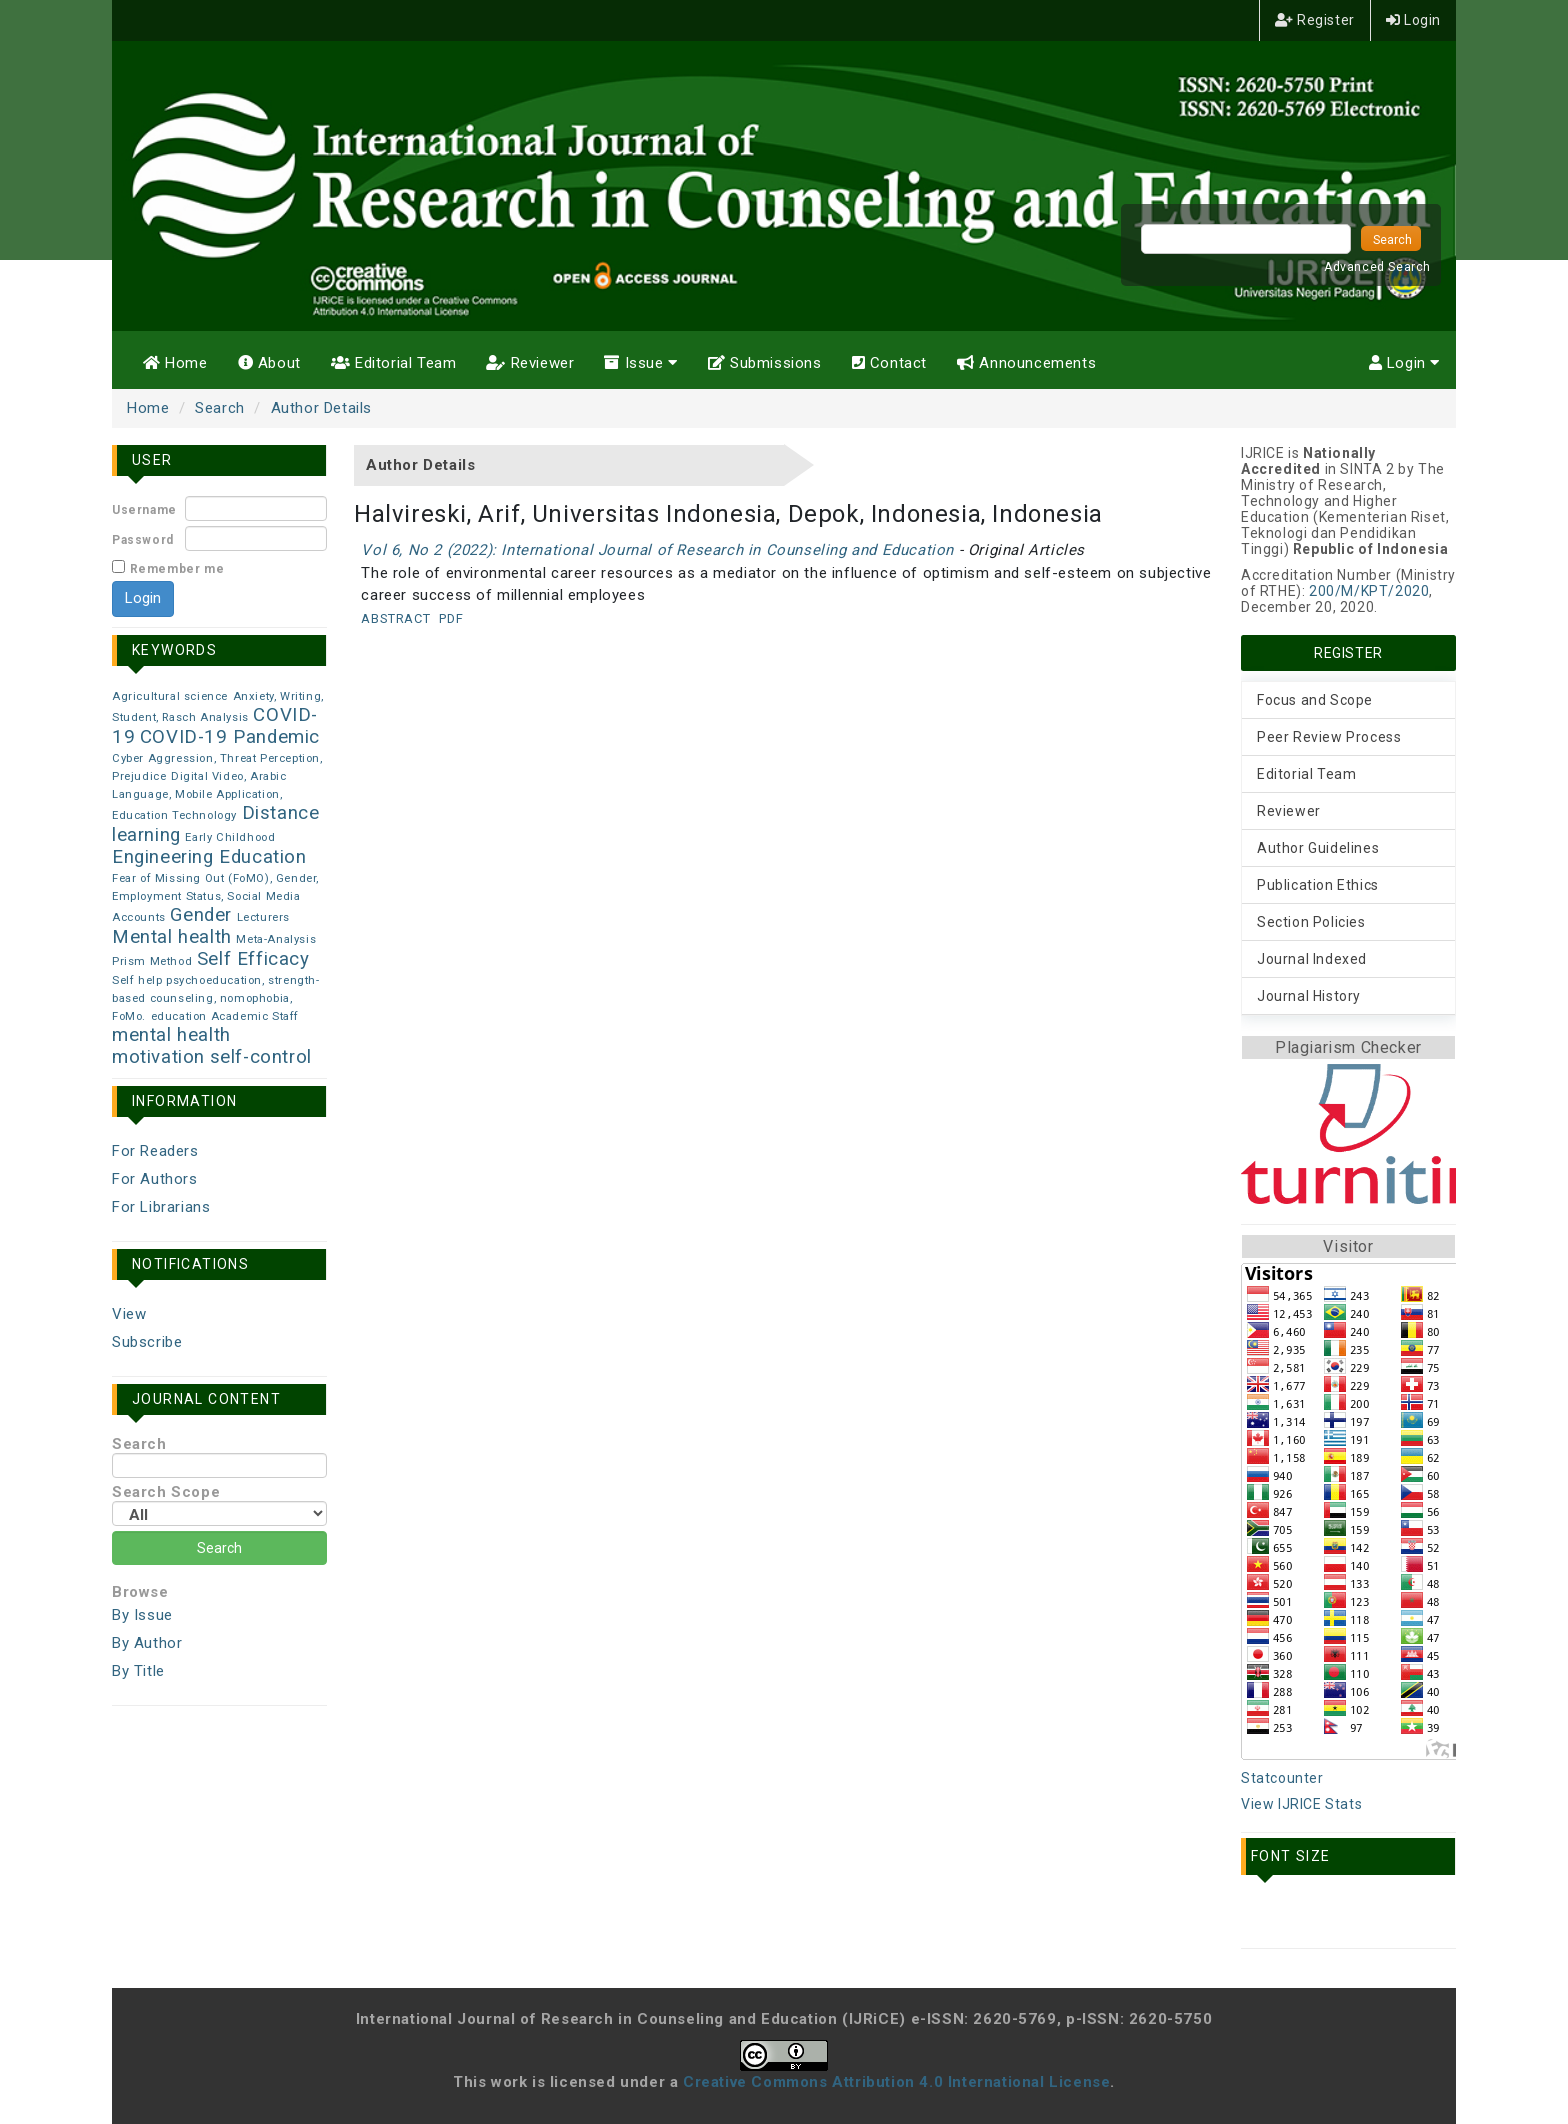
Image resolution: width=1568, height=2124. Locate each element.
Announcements (1026, 363)
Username (144, 510)
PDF (451, 618)
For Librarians (161, 1207)
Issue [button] (640, 363)
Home (175, 363)
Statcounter (1282, 1778)
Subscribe (147, 1342)
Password (143, 540)
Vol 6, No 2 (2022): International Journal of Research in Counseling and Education (657, 550)
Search (220, 408)
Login (1413, 20)
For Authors (155, 1179)
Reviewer (530, 363)
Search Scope (219, 1504)
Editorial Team (394, 363)
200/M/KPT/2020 (1369, 591)
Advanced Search (1377, 267)
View (129, 1314)
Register (1315, 20)
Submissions (765, 363)
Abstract (395, 618)
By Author (147, 1643)
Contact (889, 363)
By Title (138, 1671)
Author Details (321, 408)
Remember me (177, 569)
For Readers (155, 1151)
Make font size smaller (1263, 1916)
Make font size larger (1351, 1916)
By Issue (142, 1615)
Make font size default (1307, 1916)
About (269, 363)
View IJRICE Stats (1301, 1804)
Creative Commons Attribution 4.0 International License (896, 2082)
